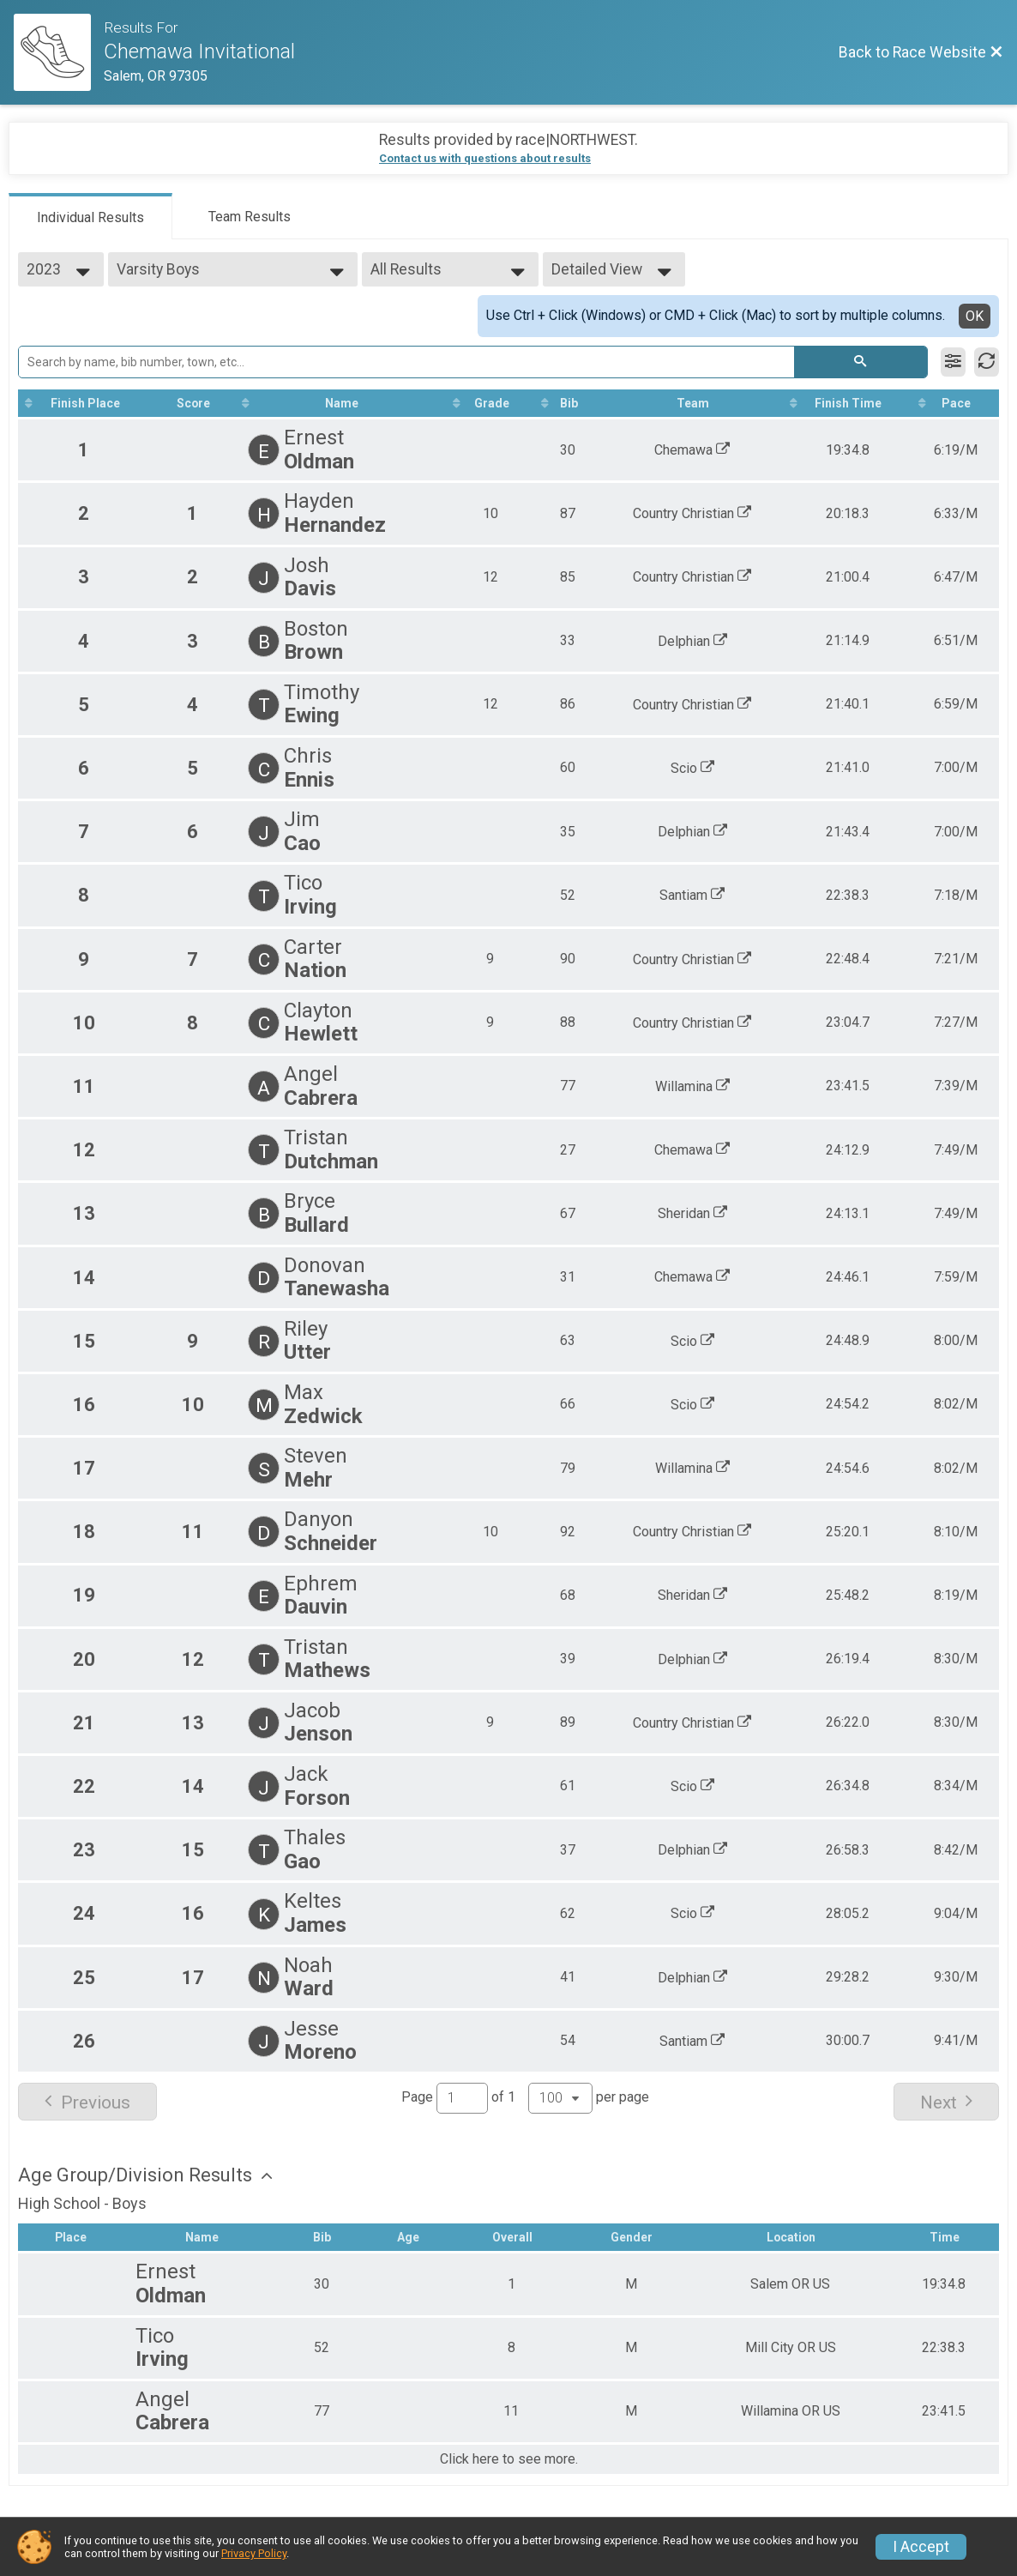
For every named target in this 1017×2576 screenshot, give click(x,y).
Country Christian (694, 513)
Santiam (693, 895)
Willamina (693, 1086)
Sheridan (693, 1213)
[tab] (90, 216)
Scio (693, 768)
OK (975, 316)
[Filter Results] (953, 362)
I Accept (921, 2546)
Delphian (693, 641)
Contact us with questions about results (485, 158)
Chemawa (693, 450)
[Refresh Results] (986, 362)
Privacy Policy (253, 2553)
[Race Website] (59, 52)
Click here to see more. (509, 2459)
